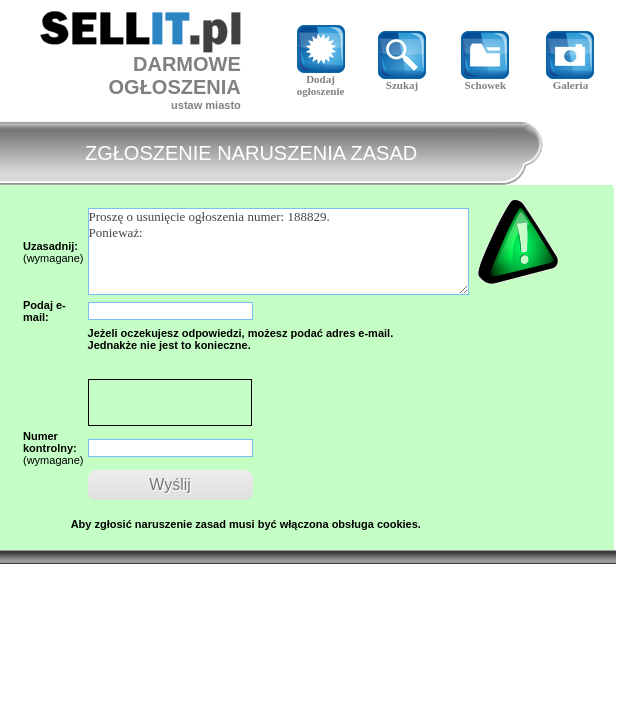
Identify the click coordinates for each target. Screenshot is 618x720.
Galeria (570, 80)
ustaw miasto (206, 105)
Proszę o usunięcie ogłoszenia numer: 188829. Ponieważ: (278, 251)
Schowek (485, 80)
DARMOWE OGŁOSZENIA (175, 75)
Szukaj (402, 80)
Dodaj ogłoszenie (321, 80)
